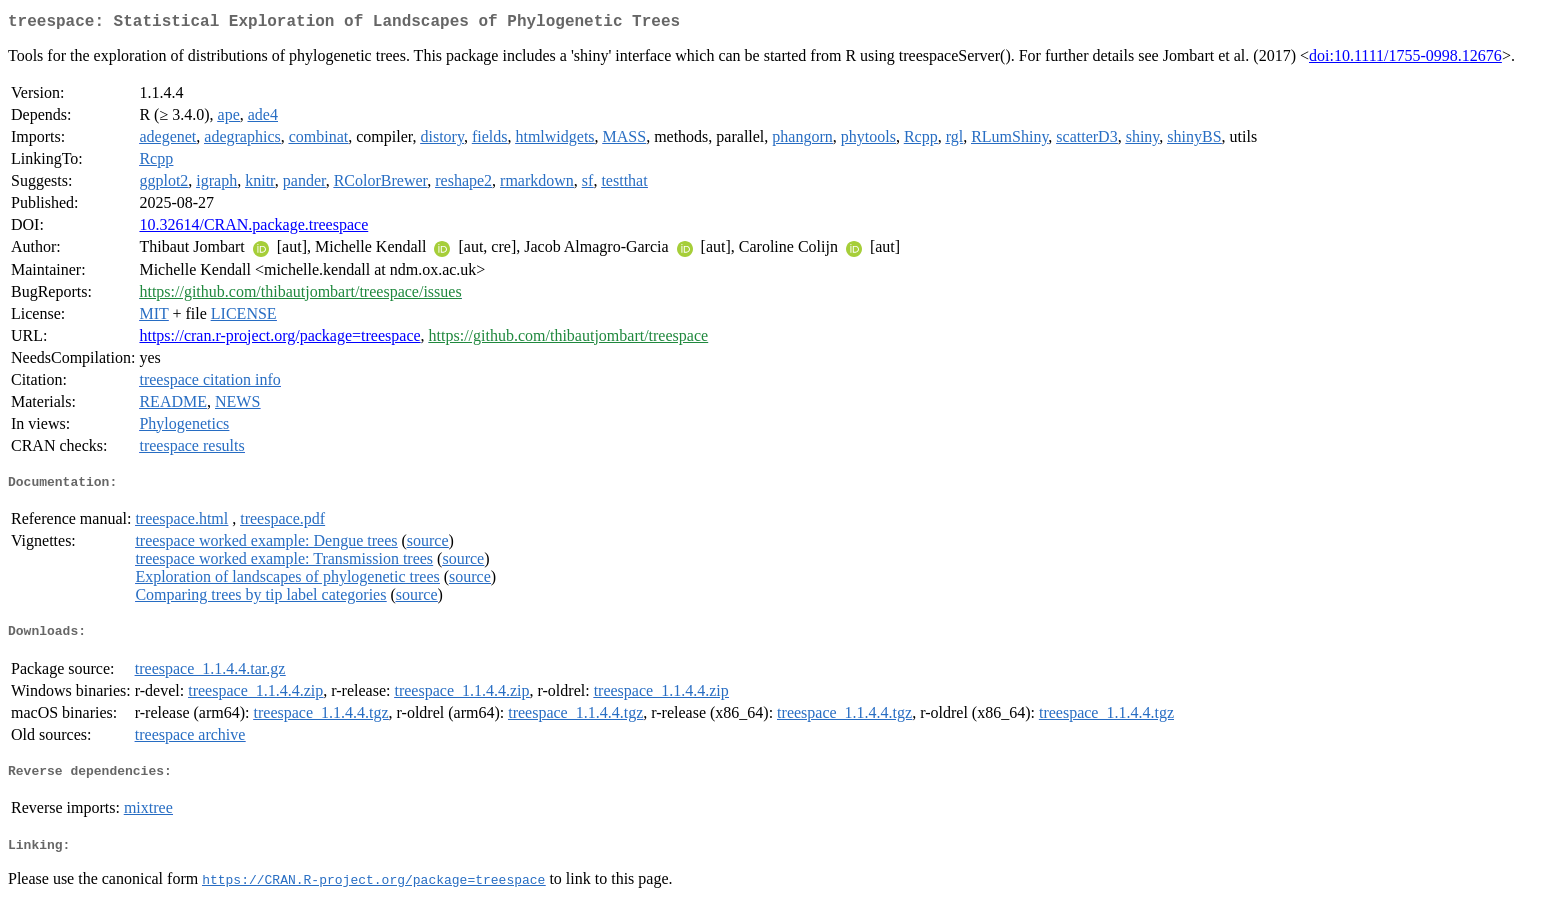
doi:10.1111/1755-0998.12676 (1405, 59)
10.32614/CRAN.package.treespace (253, 228)
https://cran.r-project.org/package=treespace (279, 339)
